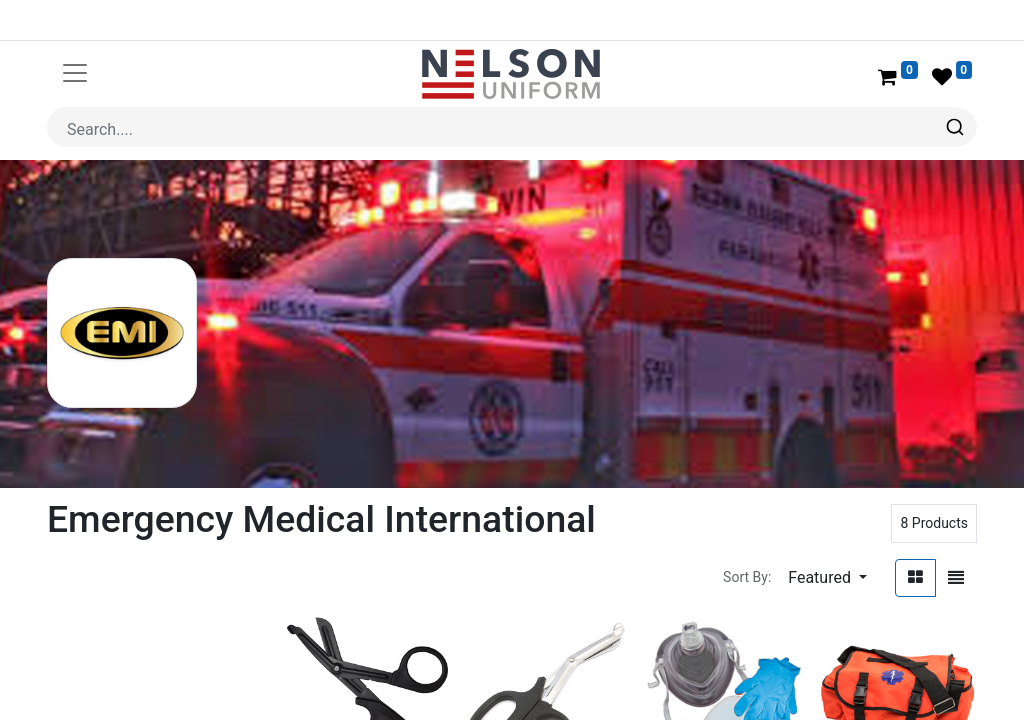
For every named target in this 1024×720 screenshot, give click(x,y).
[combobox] (512, 127)
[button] (827, 578)
